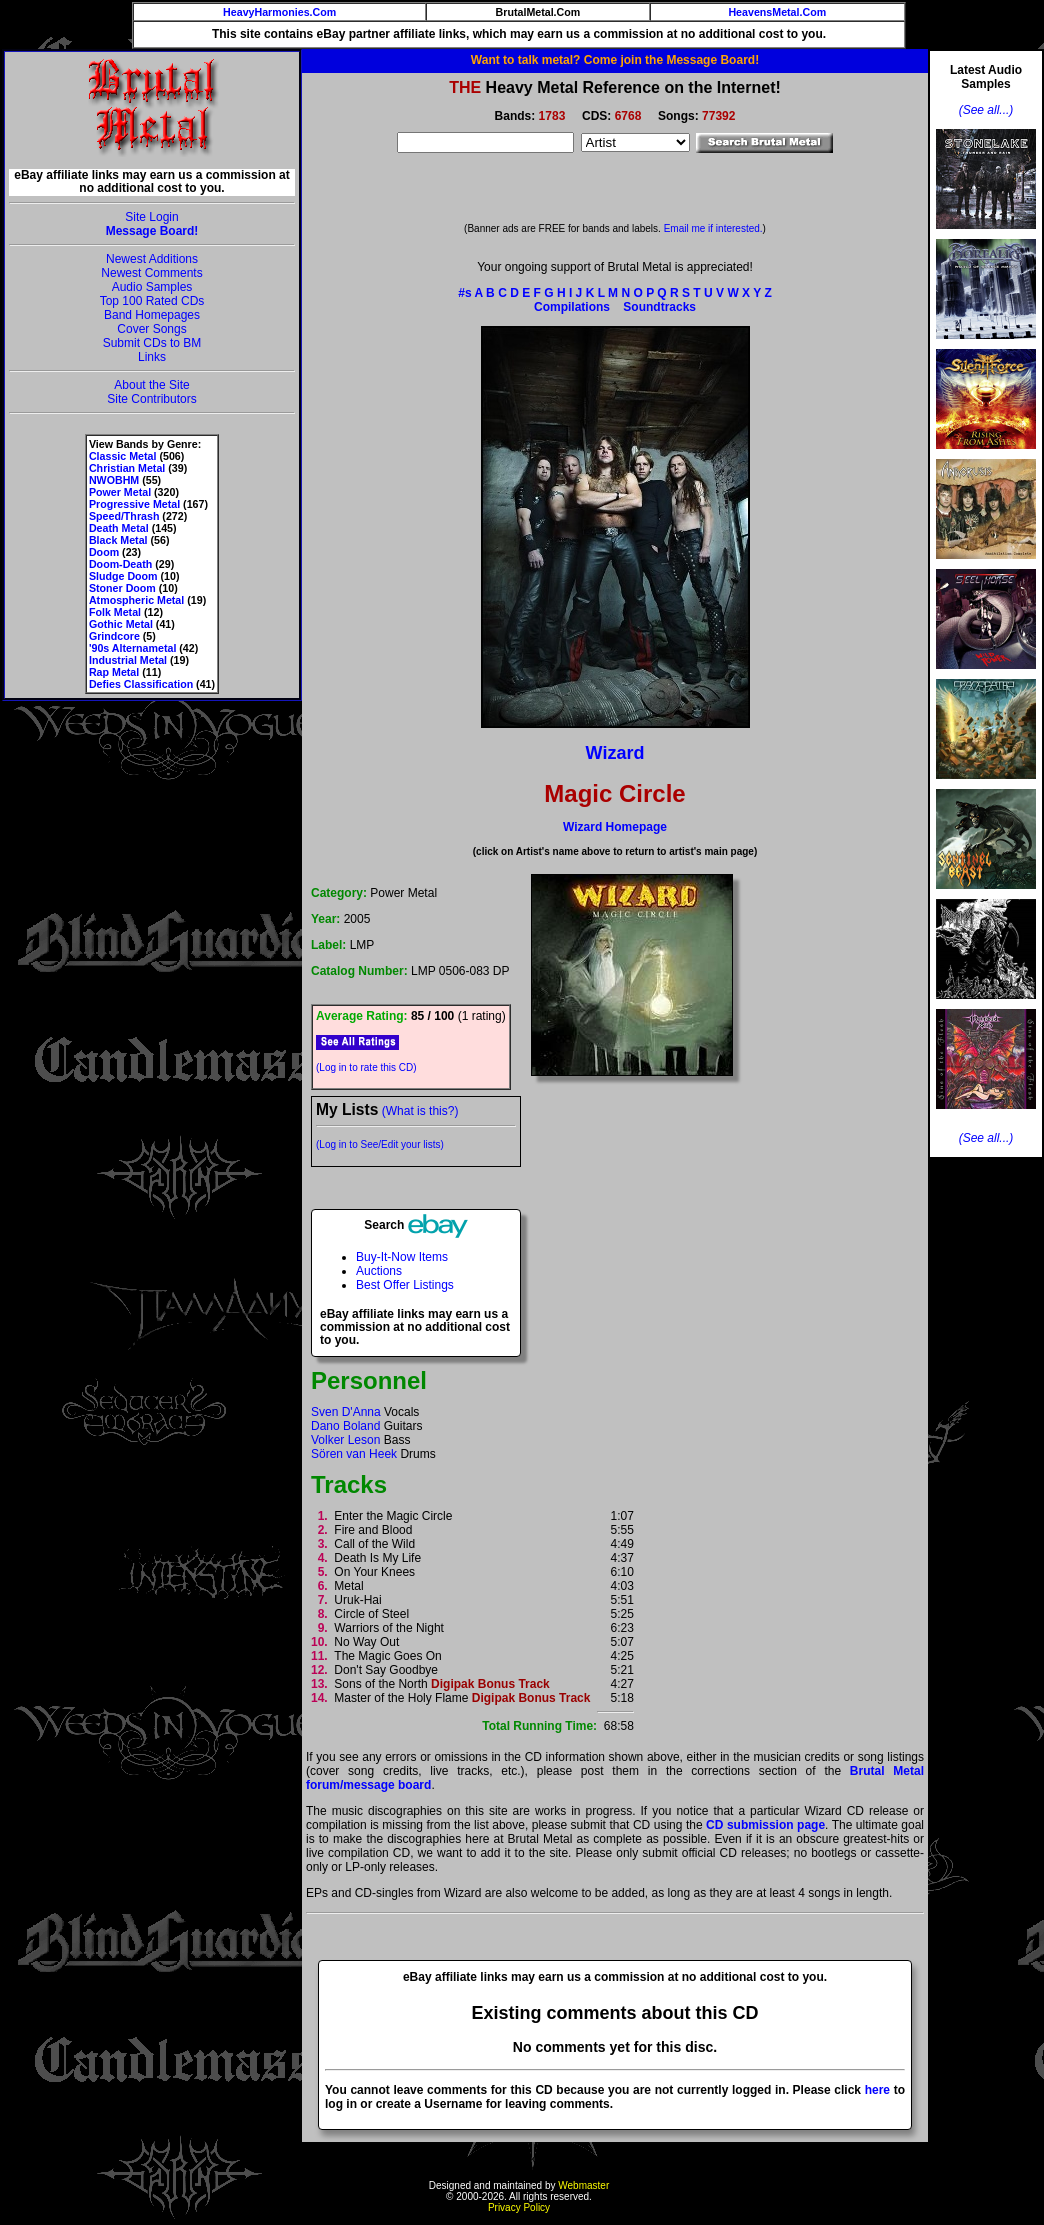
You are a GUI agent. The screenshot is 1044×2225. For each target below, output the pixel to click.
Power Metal (120, 492)
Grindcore (114, 636)
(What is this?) (420, 1111)
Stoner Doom (122, 588)
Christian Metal (127, 468)
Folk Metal (115, 612)
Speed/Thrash (124, 516)
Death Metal (119, 528)
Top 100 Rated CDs (152, 301)
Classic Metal (123, 456)
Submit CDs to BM (152, 343)
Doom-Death (120, 564)
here (877, 2090)
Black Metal (118, 540)
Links (152, 357)
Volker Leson (345, 1440)
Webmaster (583, 2185)
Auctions (379, 1271)
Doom (104, 552)
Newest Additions (152, 259)
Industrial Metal (128, 660)
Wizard (615, 753)
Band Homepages (152, 315)
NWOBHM (114, 480)
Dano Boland (345, 1426)
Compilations (572, 307)
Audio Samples (152, 287)
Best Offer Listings (405, 1285)
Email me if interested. (713, 228)
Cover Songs (151, 329)
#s (464, 293)
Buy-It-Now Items (402, 1257)
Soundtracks (659, 307)
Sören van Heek (354, 1454)
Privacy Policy (519, 2207)
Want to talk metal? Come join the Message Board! (615, 60)
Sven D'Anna (346, 1412)
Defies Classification (141, 684)
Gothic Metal (121, 624)
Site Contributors (151, 399)
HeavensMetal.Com (777, 12)
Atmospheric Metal (136, 600)
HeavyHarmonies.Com (279, 12)
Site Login (151, 217)
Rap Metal (114, 672)
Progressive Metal (134, 504)
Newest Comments (151, 273)
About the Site (151, 385)
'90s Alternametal (132, 648)
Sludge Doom (123, 576)
